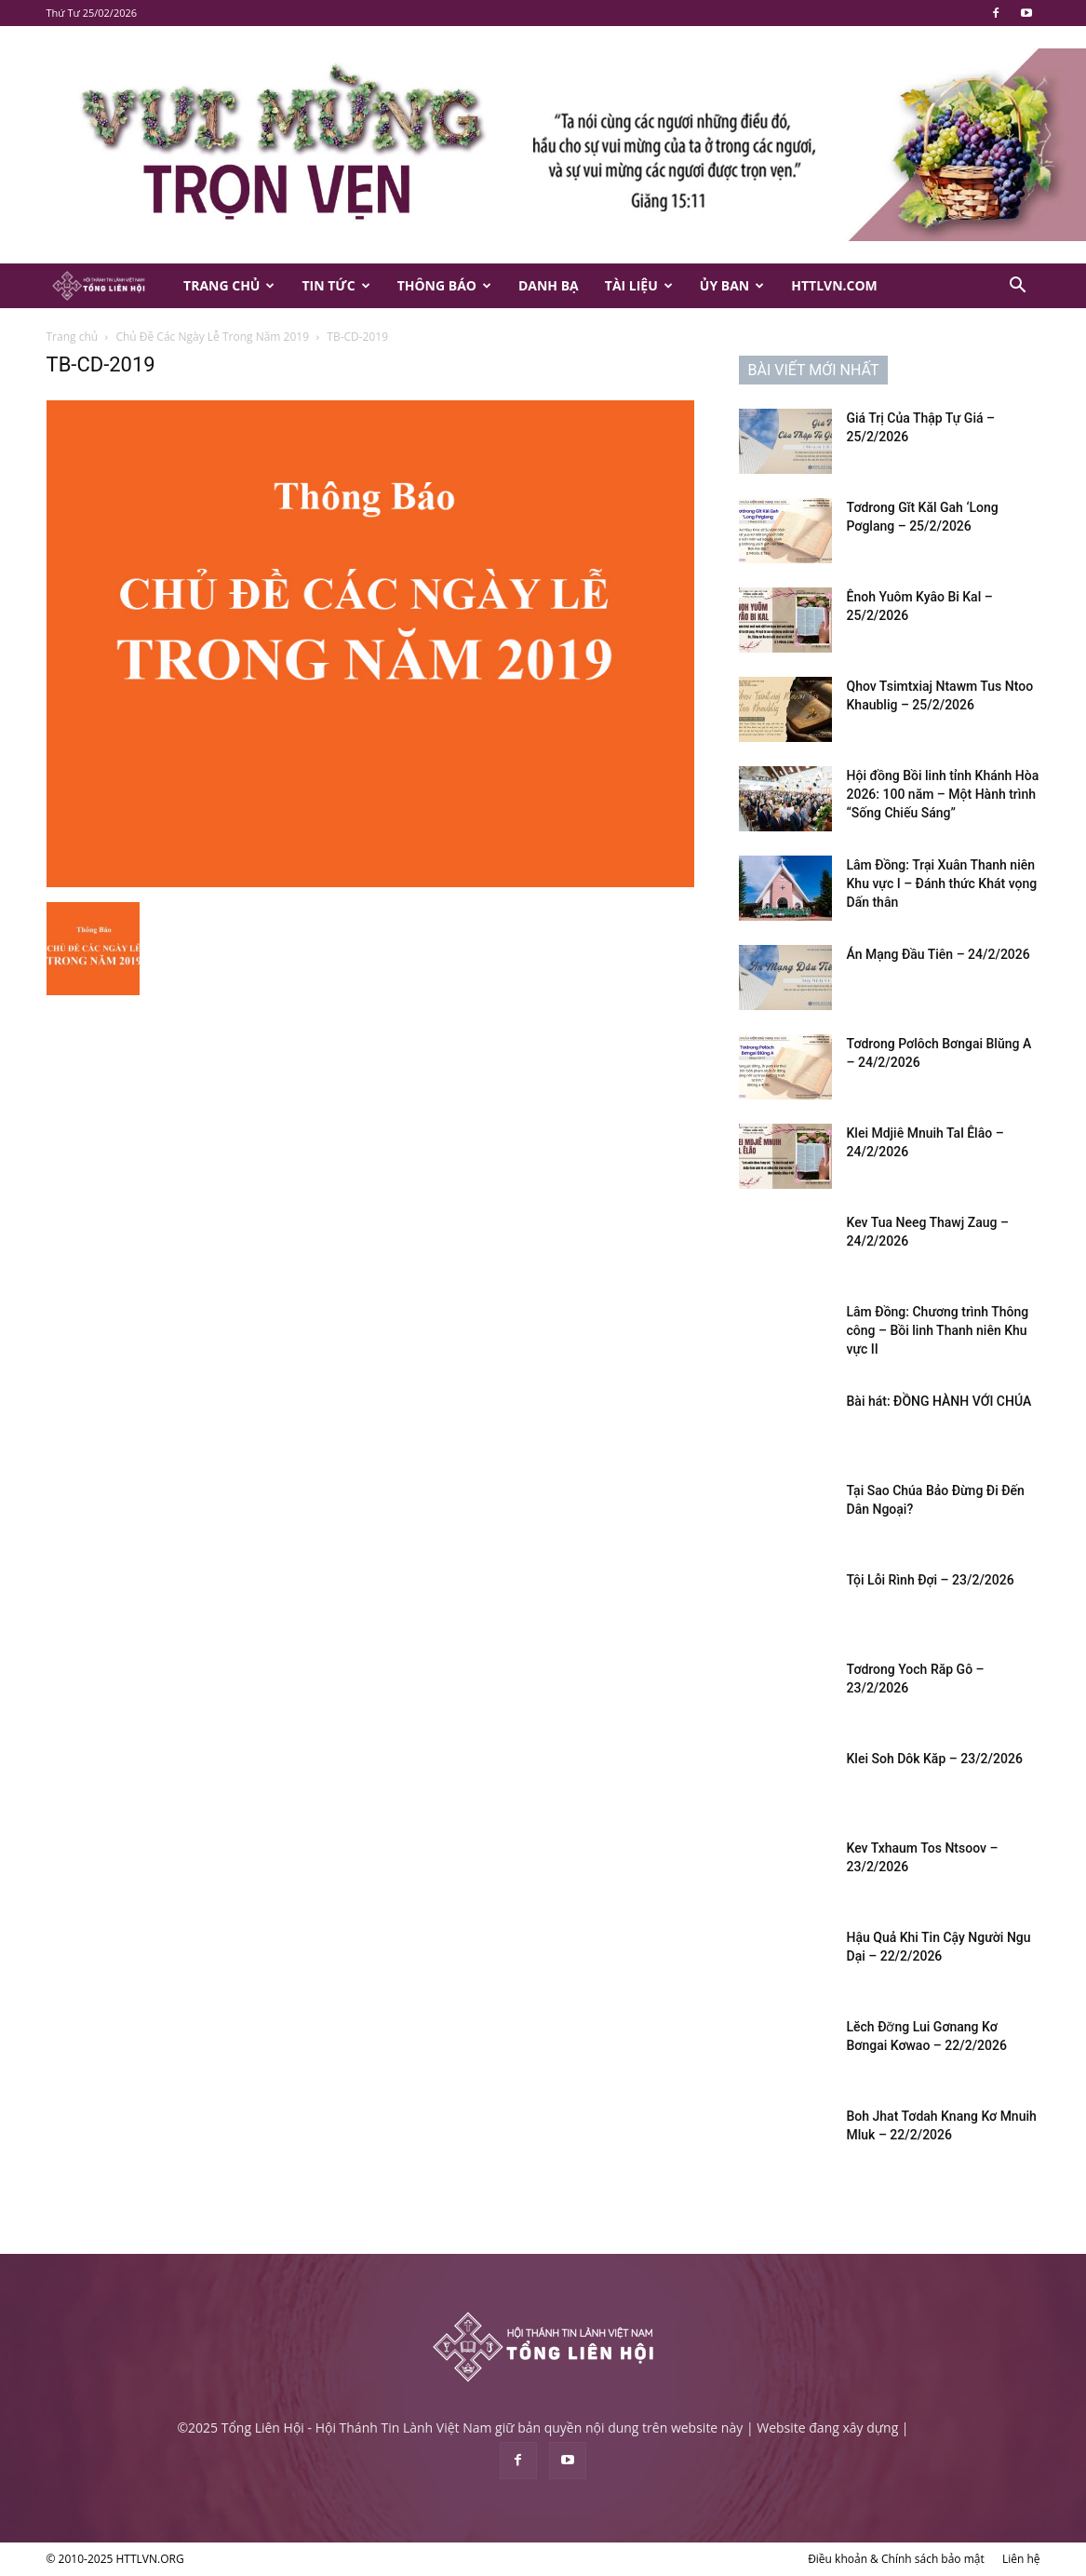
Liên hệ (1021, 2559)
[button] (1018, 287)
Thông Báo (444, 285)
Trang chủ (73, 336)
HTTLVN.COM (834, 285)
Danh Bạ (548, 285)
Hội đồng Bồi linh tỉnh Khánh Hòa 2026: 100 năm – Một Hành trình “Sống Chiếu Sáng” (943, 794)
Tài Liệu (639, 285)
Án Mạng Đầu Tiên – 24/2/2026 (938, 954)
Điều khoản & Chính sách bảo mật (896, 2559)
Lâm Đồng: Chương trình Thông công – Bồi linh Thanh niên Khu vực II (938, 1330)
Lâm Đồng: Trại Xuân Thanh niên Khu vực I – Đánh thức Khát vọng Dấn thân (942, 883)
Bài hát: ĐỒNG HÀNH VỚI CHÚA (939, 1401)
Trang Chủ (229, 285)
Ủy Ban (732, 285)
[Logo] (109, 286)
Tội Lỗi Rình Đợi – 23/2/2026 (930, 1579)
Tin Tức (335, 285)
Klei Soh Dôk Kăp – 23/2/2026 (935, 1758)
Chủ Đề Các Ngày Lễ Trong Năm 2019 (212, 336)
